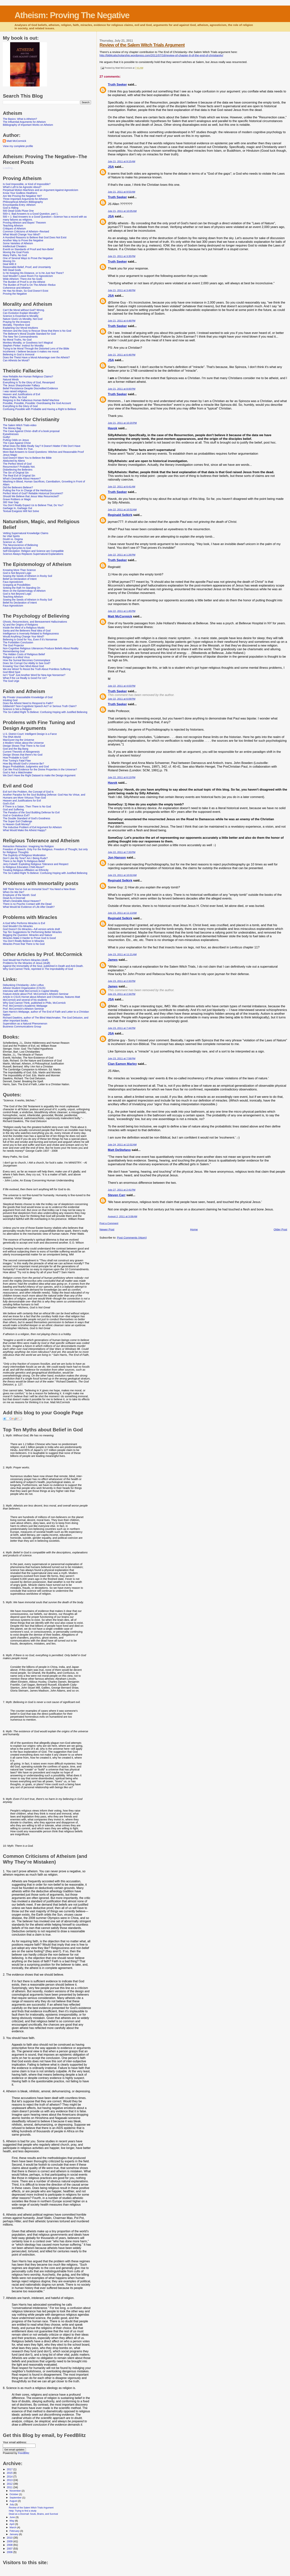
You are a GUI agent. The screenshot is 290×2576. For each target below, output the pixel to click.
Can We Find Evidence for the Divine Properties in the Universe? (40, 769)
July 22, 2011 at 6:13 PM (121, 777)
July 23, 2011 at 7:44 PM (121, 1028)
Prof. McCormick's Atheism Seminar (23, 1008)
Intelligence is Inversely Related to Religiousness (31, 633)
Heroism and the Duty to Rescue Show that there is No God (37, 330)
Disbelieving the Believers (17, 469)
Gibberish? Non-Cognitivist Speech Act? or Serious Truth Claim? (40, 706)
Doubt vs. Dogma (13, 539)
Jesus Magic (10, 454)
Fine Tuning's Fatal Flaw (17, 760)
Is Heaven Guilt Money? (16, 824)
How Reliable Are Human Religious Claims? (28, 376)
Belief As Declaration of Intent (20, 602)
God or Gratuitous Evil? (16, 815)
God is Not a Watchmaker (17, 772)
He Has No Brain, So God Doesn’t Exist (25, 290)
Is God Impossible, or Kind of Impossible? (26, 184)
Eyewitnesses (10, 434)
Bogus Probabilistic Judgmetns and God (26, 766)
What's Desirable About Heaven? (22, 478)
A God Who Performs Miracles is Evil (24, 923)
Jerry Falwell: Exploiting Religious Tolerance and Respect (35, 864)
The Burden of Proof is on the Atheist (24, 281)
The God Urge (11, 680)
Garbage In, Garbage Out (17, 508)
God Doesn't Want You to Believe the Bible (27, 457)
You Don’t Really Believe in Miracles (23, 940)
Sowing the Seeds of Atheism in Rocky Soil (27, 575)
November (16, 2490)
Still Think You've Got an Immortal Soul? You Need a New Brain (39, 889)
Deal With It (9, 264)
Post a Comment (109, 1223)
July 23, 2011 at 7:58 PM (121, 1058)
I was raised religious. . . (17, 391)
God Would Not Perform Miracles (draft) (25, 960)
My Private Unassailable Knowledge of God (27, 697)
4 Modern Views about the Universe (23, 742)
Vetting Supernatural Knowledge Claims (25, 533)
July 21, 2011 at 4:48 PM (121, 320)
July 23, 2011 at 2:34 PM (121, 994)
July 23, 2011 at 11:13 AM (122, 913)
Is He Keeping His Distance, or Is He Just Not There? (33, 272)
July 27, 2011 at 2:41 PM (121, 1189)
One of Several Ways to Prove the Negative (28, 258)
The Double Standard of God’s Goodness (26, 818)
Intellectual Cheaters (14, 246)
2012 (10, 2483)
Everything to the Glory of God (20, 406)
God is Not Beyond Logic (17, 572)
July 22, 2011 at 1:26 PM (121, 554)
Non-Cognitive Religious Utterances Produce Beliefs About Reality (40, 648)
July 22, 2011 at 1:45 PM (121, 611)
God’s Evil (8, 803)
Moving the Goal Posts (16, 252)
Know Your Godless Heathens (20, 192)
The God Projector (13, 645)
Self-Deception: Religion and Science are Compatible (33, 550)
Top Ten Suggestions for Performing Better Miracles (32, 932)
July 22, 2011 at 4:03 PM (121, 685)
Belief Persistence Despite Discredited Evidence (30, 388)
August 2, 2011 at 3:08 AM (122, 1216)
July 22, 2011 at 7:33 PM (121, 852)
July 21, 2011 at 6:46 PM (121, 354)
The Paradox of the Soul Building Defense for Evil (31, 812)
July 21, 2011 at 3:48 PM (121, 290)
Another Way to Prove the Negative (23, 240)
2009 (10, 2541)
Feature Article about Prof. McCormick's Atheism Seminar (35, 993)
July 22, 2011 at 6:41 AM (121, 486)
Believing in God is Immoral (18, 354)
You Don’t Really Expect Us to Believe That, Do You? (33, 505)
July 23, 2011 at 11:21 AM (122, 954)
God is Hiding (10, 207)
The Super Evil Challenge (17, 821)
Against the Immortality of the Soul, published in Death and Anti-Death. (43, 965)
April (12, 2524)
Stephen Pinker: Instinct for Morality (23, 345)
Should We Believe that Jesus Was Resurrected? (31, 496)
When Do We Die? (13, 892)
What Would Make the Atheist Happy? (24, 830)
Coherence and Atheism (16, 287)
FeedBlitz (23, 2453)
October (14, 2494)
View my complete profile (18, 146)
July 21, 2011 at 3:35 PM (121, 256)
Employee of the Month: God (19, 895)
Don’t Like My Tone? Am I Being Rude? (25, 858)
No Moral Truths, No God (17, 339)
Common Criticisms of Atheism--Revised (26, 231)
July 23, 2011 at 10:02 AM (122, 875)
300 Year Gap (10, 502)
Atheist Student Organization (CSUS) (24, 988)
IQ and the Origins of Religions (20, 624)
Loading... (9, 167)
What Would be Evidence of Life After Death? (29, 906)
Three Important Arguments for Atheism (25, 198)
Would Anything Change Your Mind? (23, 636)
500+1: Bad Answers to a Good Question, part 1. (30, 213)
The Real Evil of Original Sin (19, 475)
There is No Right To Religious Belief (24, 861)
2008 (10, 2544)
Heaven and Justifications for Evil (22, 800)
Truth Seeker (117, 84)
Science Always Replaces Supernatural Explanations (33, 553)
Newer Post (107, 1229)
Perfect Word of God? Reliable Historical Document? (33, 493)
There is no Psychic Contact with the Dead (27, 903)
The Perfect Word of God (17, 463)
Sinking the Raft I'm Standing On (21, 587)
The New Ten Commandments (20, 336)
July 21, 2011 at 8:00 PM (121, 388)
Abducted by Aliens (14, 460)
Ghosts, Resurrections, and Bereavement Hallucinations (35, 621)
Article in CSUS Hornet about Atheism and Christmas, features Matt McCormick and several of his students (41, 998)
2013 (10, 2480)
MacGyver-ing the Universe (18, 739)
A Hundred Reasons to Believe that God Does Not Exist (34, 237)
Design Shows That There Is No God (24, 745)
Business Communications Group (22, 1026)
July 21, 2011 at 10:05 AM (122, 211)
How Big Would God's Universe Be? (23, 763)
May (12, 2520)
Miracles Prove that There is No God (23, 943)
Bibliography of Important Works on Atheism (28, 124)
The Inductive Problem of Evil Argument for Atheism (32, 827)
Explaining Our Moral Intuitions (20, 327)
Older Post (280, 1229)
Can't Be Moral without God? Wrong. (24, 310)
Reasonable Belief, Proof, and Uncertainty (27, 267)
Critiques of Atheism (14, 228)
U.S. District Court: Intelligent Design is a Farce (30, 733)
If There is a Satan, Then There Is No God (27, 806)
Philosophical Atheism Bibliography (23, 201)
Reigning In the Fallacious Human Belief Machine (31, 400)
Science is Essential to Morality (20, 315)
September (16, 2497)
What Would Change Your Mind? (21, 234)
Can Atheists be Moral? (16, 360)
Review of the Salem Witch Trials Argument (142, 44)
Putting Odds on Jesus (16, 440)
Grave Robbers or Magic (17, 499)
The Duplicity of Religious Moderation (24, 855)
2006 (10, 2552)
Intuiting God (10, 700)
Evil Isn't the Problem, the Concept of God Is (28, 791)
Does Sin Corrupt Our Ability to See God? (26, 663)
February (15, 2531)
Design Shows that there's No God (22, 754)
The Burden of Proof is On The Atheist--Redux (29, 284)
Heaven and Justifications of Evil (21, 394)
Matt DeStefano (119, 1150)
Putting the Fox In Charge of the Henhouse (27, 490)
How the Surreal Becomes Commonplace (26, 660)
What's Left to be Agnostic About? (22, 187)
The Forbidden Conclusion (18, 642)
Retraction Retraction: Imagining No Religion (28, 846)
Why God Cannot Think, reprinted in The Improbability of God (38, 968)
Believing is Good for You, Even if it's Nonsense (30, 639)
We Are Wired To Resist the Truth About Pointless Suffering (36, 669)
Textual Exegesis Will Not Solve (21, 511)
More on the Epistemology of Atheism (24, 590)
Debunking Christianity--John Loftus (23, 985)
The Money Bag (12, 428)
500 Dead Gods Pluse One (18, 210)
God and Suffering (13, 809)
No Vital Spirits (11, 536)
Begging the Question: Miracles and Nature (27, 935)
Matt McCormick (120, 616)
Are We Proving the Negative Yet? (22, 195)
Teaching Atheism (13, 225)
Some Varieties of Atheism (18, 243)
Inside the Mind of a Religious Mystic (24, 627)
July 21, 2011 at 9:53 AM (121, 191)
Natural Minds (11, 379)
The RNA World (12, 736)
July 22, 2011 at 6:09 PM (121, 698)
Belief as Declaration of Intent (19, 578)
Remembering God (14, 651)
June (13, 2517)
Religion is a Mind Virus (16, 657)
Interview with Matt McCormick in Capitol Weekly (30, 990)
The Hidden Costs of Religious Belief (24, 654)
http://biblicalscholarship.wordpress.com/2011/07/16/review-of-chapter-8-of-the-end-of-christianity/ (161, 55)
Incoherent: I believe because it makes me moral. (31, 351)
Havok (112, 428)
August (13, 2501)
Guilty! (6, 437)
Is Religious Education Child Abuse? (23, 867)
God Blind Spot (11, 672)
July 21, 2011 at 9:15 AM (121, 161)
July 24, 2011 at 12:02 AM (122, 1144)
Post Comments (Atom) (132, 1237)
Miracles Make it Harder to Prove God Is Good (29, 938)
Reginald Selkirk (120, 515)
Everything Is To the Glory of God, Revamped (29, 382)
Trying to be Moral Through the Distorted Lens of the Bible (36, 348)
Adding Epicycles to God (17, 547)
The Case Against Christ (17, 442)
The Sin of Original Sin (16, 472)
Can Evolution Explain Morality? (21, 312)
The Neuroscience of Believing (20, 545)
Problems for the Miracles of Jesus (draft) (26, 963)
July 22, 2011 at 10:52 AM (122, 509)
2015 (10, 2472)
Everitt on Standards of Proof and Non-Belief (28, 249)
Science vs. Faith (12, 542)
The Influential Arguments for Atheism (24, 121)
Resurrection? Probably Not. (19, 466)
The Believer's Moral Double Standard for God (29, 333)
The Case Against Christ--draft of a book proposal (31, 431)
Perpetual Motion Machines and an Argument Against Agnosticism (40, 190)
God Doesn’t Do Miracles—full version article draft (31, 929)
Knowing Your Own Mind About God (23, 666)
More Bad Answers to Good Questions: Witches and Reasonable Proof (43, 451)
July (12, 2504)
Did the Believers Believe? (18, 487)
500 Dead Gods (12, 270)
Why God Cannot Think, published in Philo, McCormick (34, 1002)
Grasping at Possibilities (16, 584)
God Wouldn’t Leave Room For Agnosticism (28, 275)
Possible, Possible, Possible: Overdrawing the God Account (37, 403)
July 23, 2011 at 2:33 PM (121, 981)
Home (194, 1229)
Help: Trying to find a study (22, 2511)
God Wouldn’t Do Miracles (18, 926)
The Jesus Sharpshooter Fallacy (21, 385)
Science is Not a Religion (17, 709)
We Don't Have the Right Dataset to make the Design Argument (39, 775)
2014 (10, 2476)
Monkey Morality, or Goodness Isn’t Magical (28, 342)
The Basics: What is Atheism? (20, 118)
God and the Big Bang (15, 748)
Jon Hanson (117, 857)
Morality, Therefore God (16, 324)
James (113, 960)
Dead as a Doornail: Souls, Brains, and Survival (33, 2514)
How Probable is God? (16, 757)
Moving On (9, 261)
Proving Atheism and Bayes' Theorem (24, 222)
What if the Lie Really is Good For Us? (25, 678)
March (13, 2527)
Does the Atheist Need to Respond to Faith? (28, 703)
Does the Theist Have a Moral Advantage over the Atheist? (36, 357)
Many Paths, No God (15, 255)
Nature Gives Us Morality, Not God (22, 318)
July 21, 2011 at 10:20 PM (122, 422)
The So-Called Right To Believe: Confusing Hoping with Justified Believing (45, 712)
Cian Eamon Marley (122, 1064)
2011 (10, 2487)
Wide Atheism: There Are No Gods (22, 278)
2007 (10, 2548)
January (14, 2534)
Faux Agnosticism (13, 581)
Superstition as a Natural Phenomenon (25, 1023)
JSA (111, 167)
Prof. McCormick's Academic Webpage (25, 1005)
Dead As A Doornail (14, 898)
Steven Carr (116, 1195)
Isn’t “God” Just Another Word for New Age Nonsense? (34, 675)
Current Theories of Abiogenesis (21, 751)
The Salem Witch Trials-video (19, 425)
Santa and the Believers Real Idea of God (26, 630)
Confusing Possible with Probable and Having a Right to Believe (39, 409)
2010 (10, 2537)
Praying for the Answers (16, 321)
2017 (10, 2469)
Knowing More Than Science (19, 570)
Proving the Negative (15, 293)
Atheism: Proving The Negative (71, 15)
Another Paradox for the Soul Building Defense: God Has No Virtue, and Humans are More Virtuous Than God (44, 796)
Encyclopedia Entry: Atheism (19, 204)
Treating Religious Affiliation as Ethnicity (25, 870)
